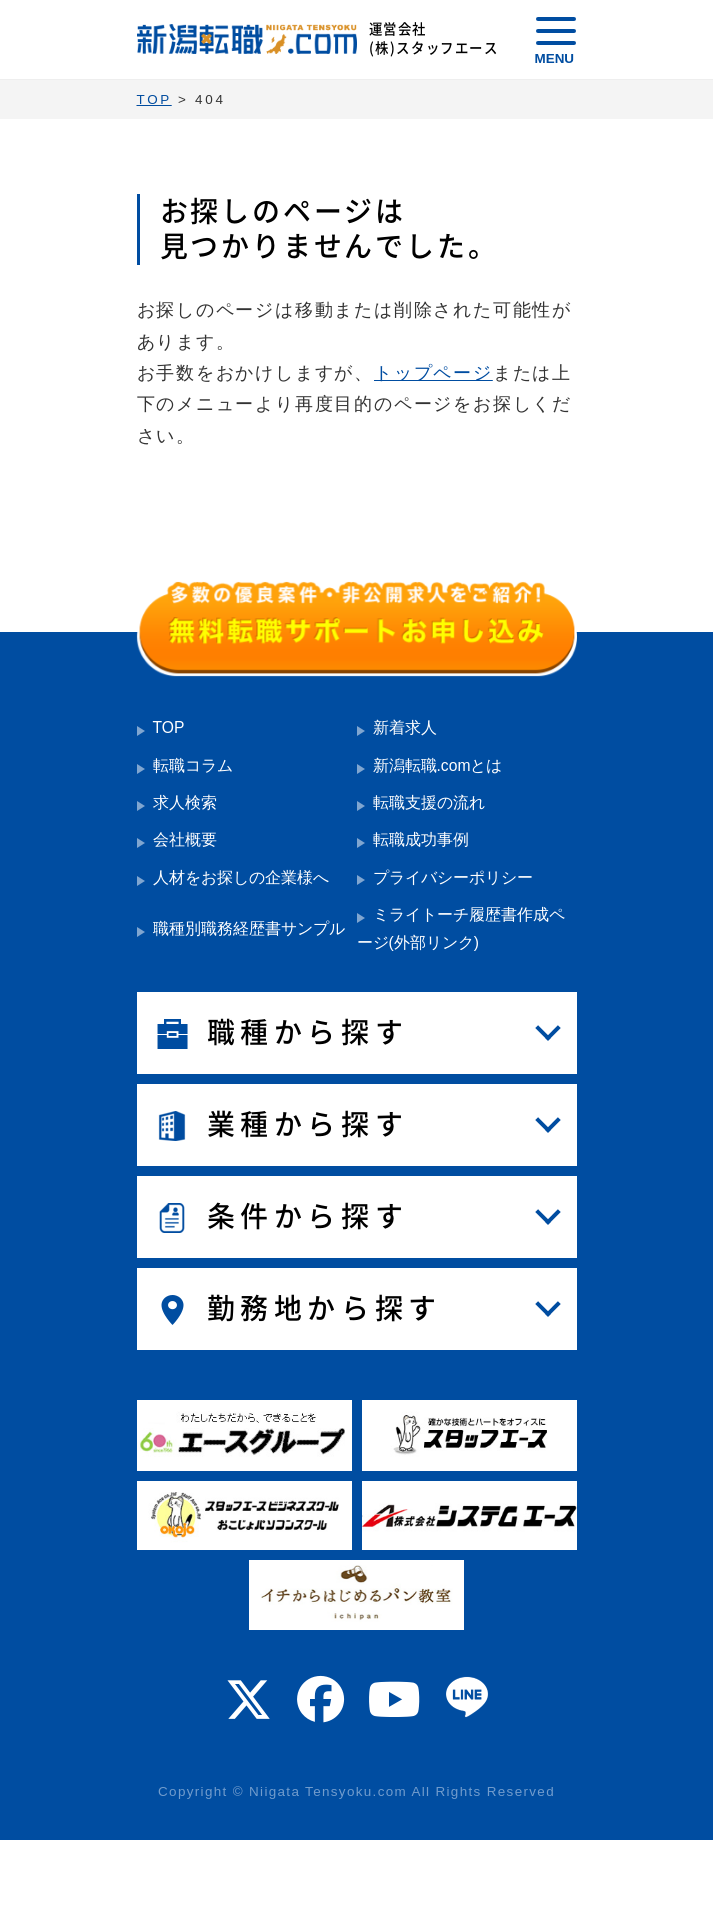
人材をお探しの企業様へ (241, 877)
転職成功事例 (421, 839)
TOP (169, 727)
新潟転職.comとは (438, 765)
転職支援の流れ (429, 802)
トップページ (433, 373)
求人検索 (185, 802)
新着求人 (405, 727)
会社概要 (185, 839)
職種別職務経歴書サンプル (249, 928)
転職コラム (193, 765)
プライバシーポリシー (453, 877)
